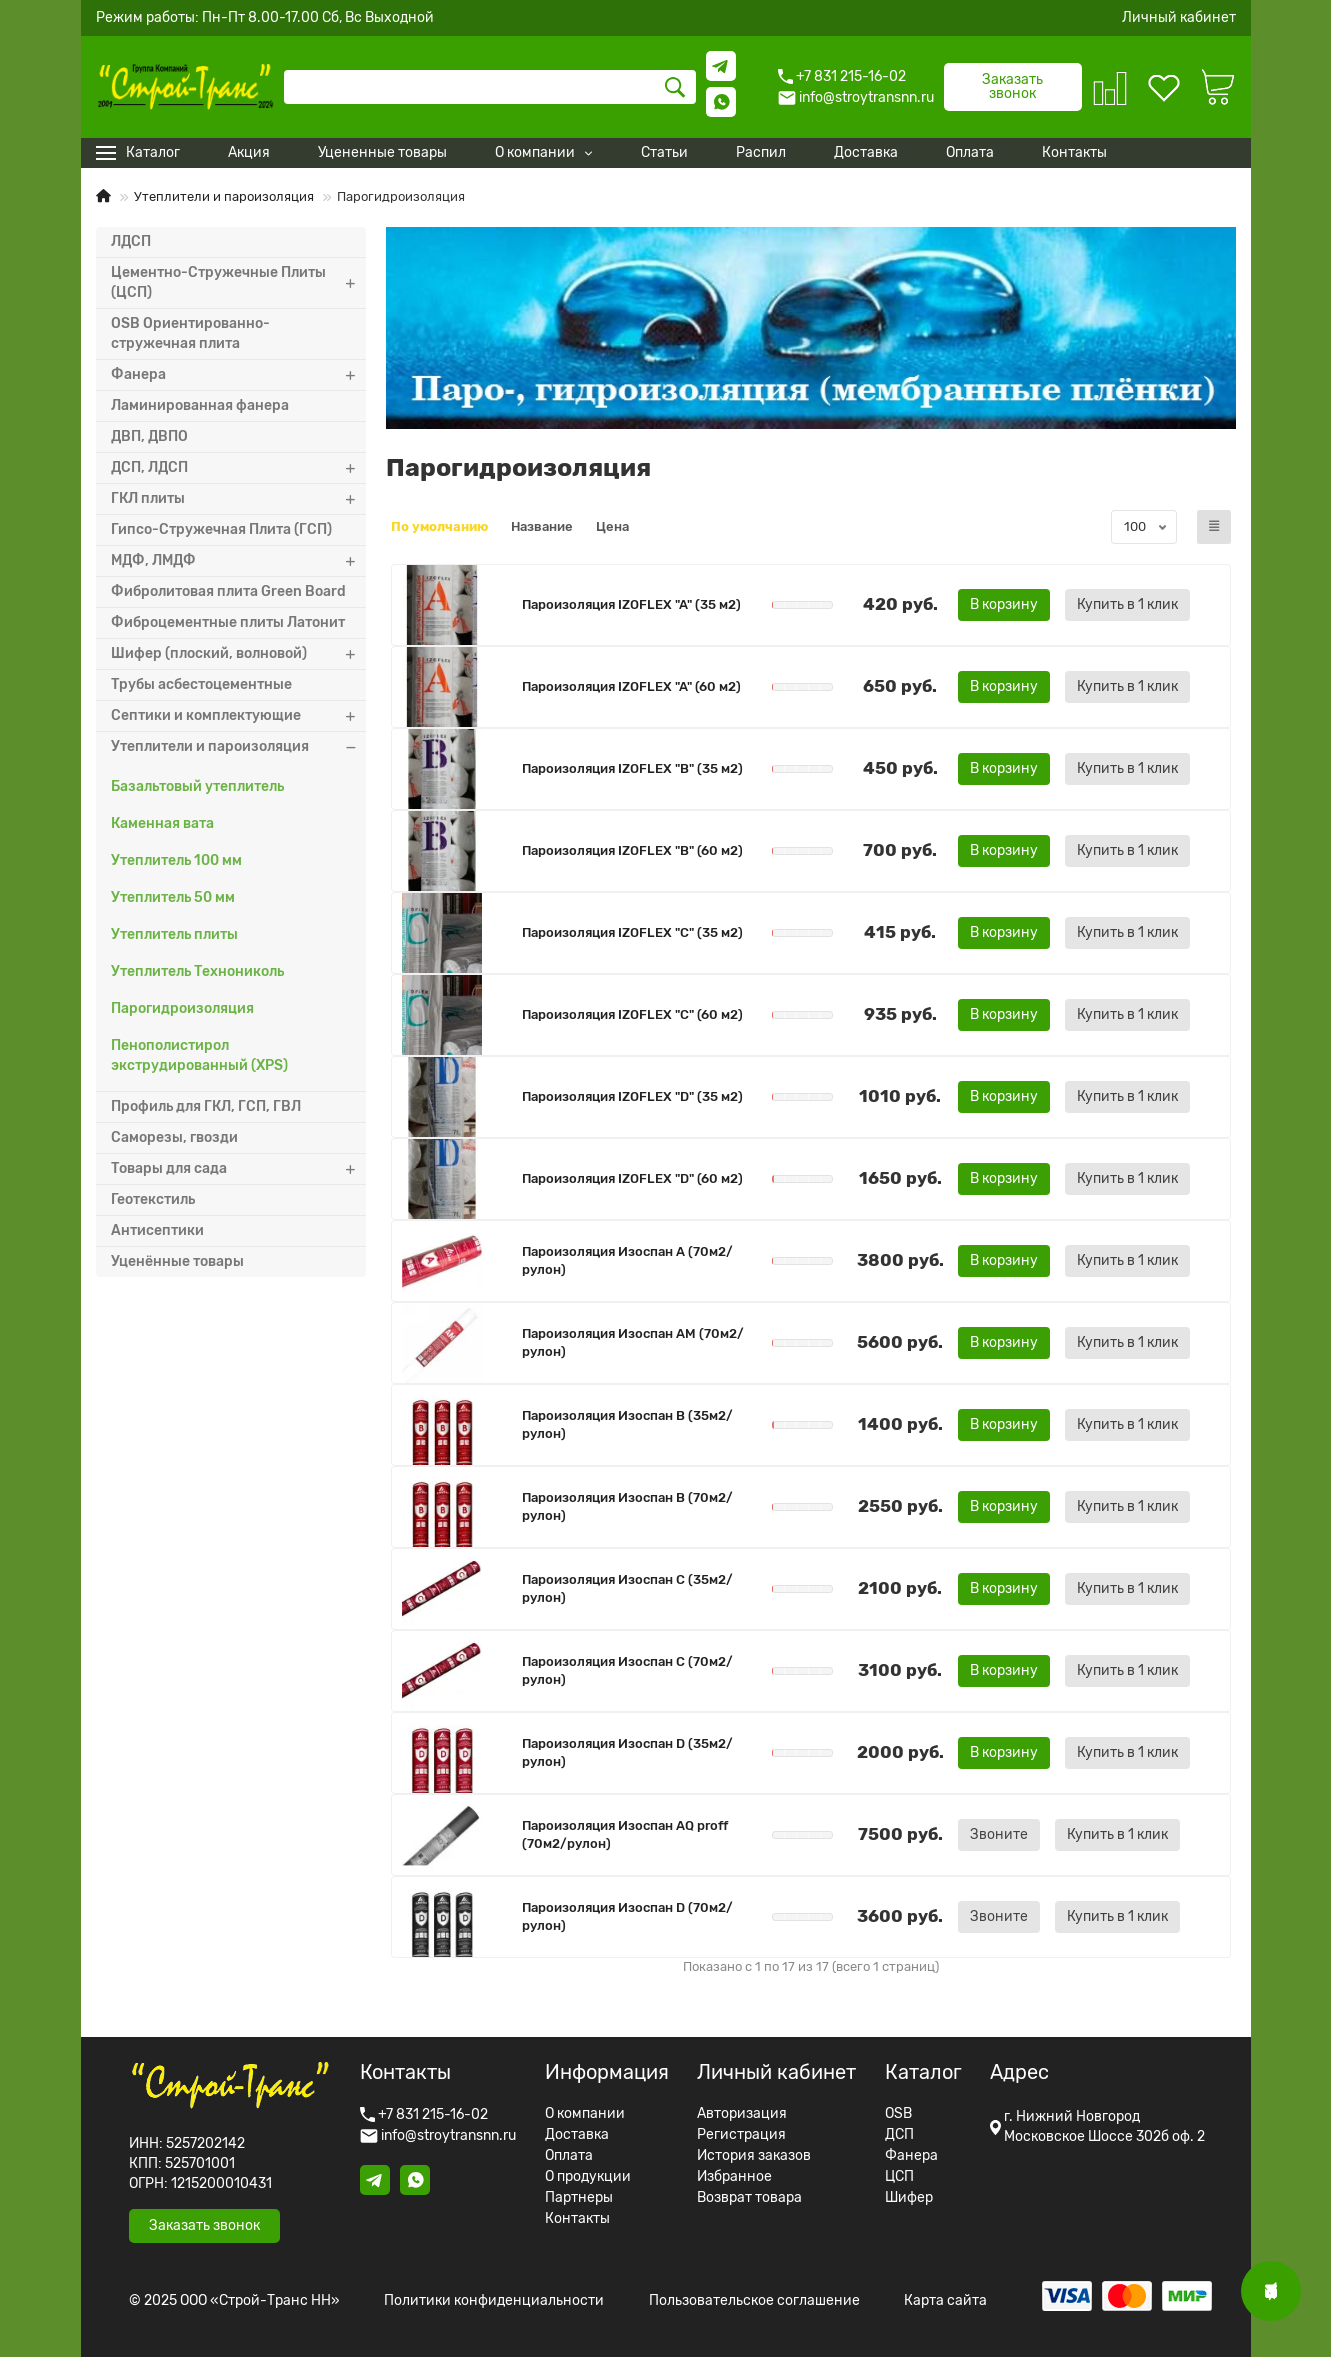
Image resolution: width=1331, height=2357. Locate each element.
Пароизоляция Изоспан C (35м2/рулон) (627, 1588)
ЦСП (899, 2177)
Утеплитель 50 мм (173, 897)
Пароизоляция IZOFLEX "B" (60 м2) (632, 850)
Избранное (734, 2177)
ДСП (899, 2135)
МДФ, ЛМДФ (238, 561)
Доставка (577, 2135)
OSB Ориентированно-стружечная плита (190, 333)
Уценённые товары (177, 1261)
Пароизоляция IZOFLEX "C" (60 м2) (632, 1014)
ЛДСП (131, 241)
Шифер (909, 2198)
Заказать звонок (1012, 86)
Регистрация (741, 2135)
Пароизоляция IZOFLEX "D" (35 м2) (632, 1096)
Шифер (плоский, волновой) (238, 654)
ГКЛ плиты (238, 499)
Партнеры (579, 2198)
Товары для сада (238, 1169)
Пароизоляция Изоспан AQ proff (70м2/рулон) (625, 1834)
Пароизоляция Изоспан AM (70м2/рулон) (633, 1342)
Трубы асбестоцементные (201, 684)
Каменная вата (162, 823)
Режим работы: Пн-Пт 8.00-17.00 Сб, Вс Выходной (265, 18)
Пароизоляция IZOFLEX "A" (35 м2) (631, 604)
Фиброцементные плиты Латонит (228, 622)
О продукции (588, 2177)
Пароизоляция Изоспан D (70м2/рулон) (627, 1916)
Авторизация (742, 2114)
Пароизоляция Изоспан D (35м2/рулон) (627, 1752)
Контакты (577, 2219)
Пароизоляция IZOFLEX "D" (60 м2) (632, 1178)
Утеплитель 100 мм (176, 860)
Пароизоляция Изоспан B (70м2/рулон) (627, 1506)
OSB (898, 2114)
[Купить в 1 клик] (1127, 605)
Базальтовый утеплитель (197, 786)
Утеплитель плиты (174, 934)
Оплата (569, 2156)
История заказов (754, 2156)
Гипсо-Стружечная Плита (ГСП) (221, 529)
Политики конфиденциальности (494, 2301)
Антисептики (157, 1230)
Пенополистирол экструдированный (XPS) (199, 1055)
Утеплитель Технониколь (197, 971)
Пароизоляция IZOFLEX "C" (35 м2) (632, 932)
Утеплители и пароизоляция (224, 196)
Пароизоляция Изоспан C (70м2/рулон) (627, 1670)
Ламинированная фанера (200, 405)
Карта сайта (945, 2301)
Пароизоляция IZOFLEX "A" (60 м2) (631, 686)
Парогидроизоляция (182, 1008)
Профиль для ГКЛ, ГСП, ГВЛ (206, 1106)
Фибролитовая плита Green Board (228, 591)
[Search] (490, 87)
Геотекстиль (153, 1199)
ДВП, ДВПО (149, 436)
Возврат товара (749, 2198)
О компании (585, 2114)
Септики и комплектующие (238, 716)
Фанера (238, 375)
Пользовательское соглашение (754, 2301)
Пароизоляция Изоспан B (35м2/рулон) (627, 1424)
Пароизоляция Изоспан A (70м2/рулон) (627, 1260)
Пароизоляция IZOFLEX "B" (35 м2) (632, 768)
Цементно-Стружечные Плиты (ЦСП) (238, 283)
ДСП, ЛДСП (238, 468)
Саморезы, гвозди (174, 1137)
